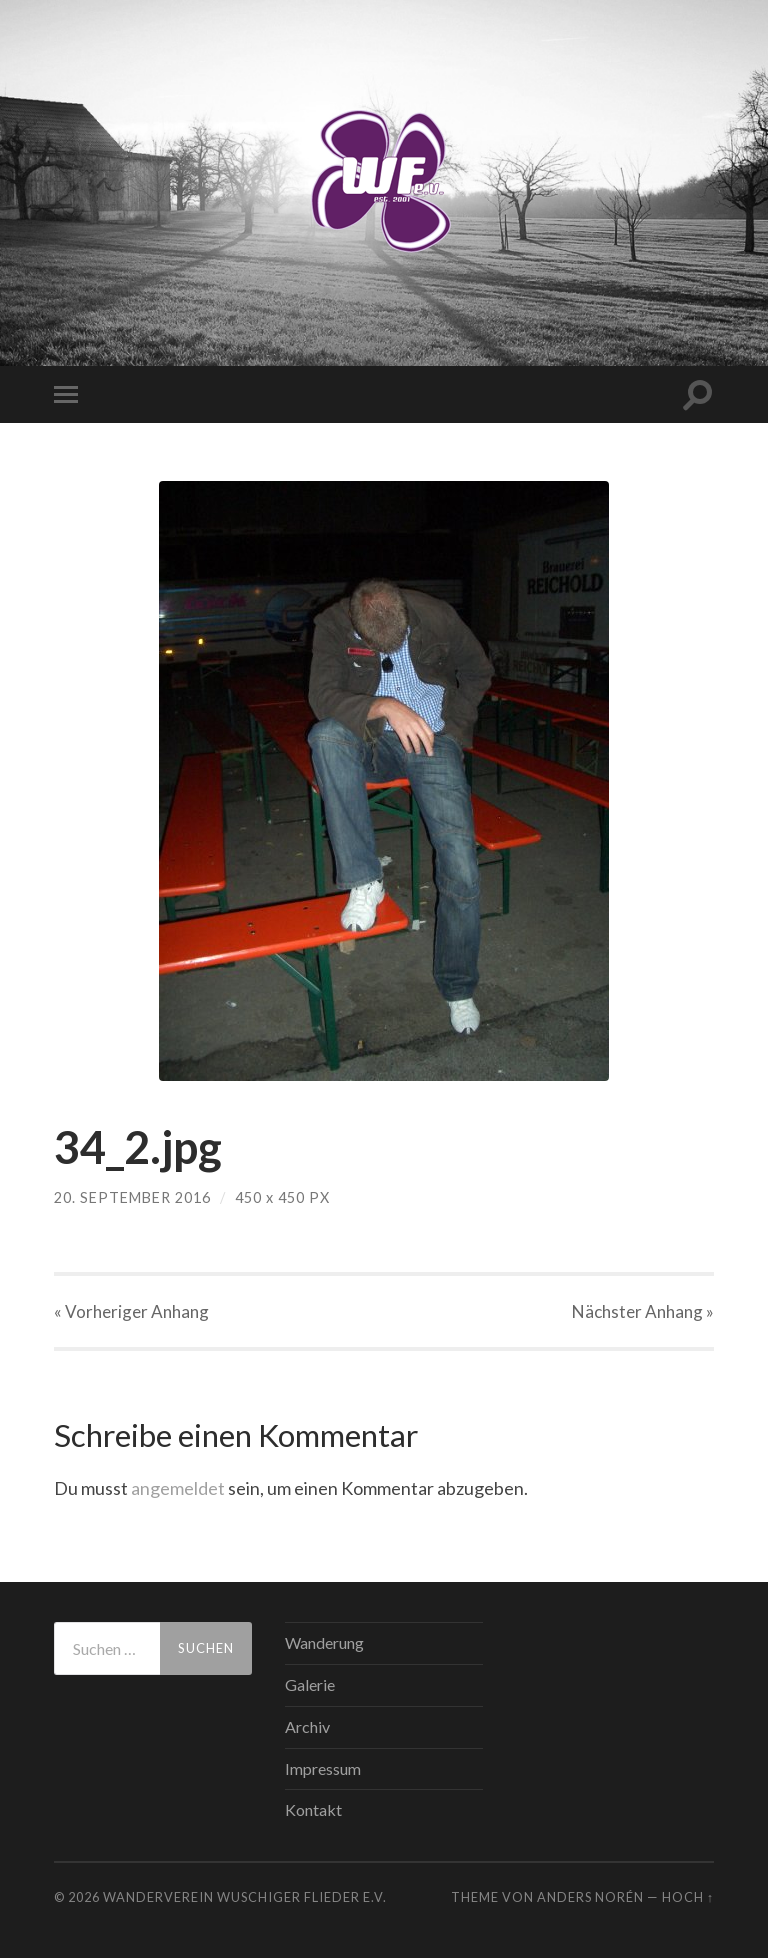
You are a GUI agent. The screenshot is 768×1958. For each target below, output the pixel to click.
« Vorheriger (131, 1311)
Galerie (310, 1684)
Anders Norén (590, 1897)
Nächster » (643, 1311)
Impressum (323, 1768)
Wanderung (324, 1642)
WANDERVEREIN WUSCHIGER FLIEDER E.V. (245, 1897)
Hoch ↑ (688, 1897)
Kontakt (313, 1809)
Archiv (307, 1726)
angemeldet (178, 1488)
